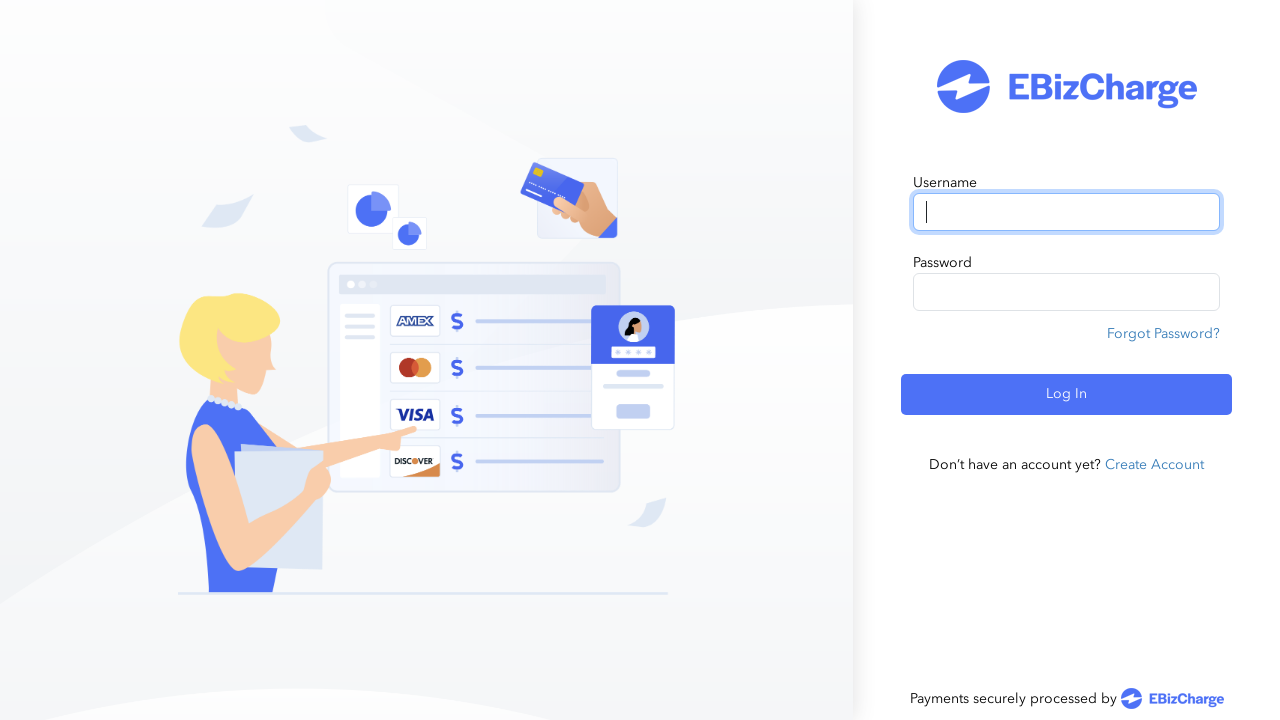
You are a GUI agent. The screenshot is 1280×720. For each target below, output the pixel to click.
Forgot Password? (1163, 333)
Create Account (1154, 464)
